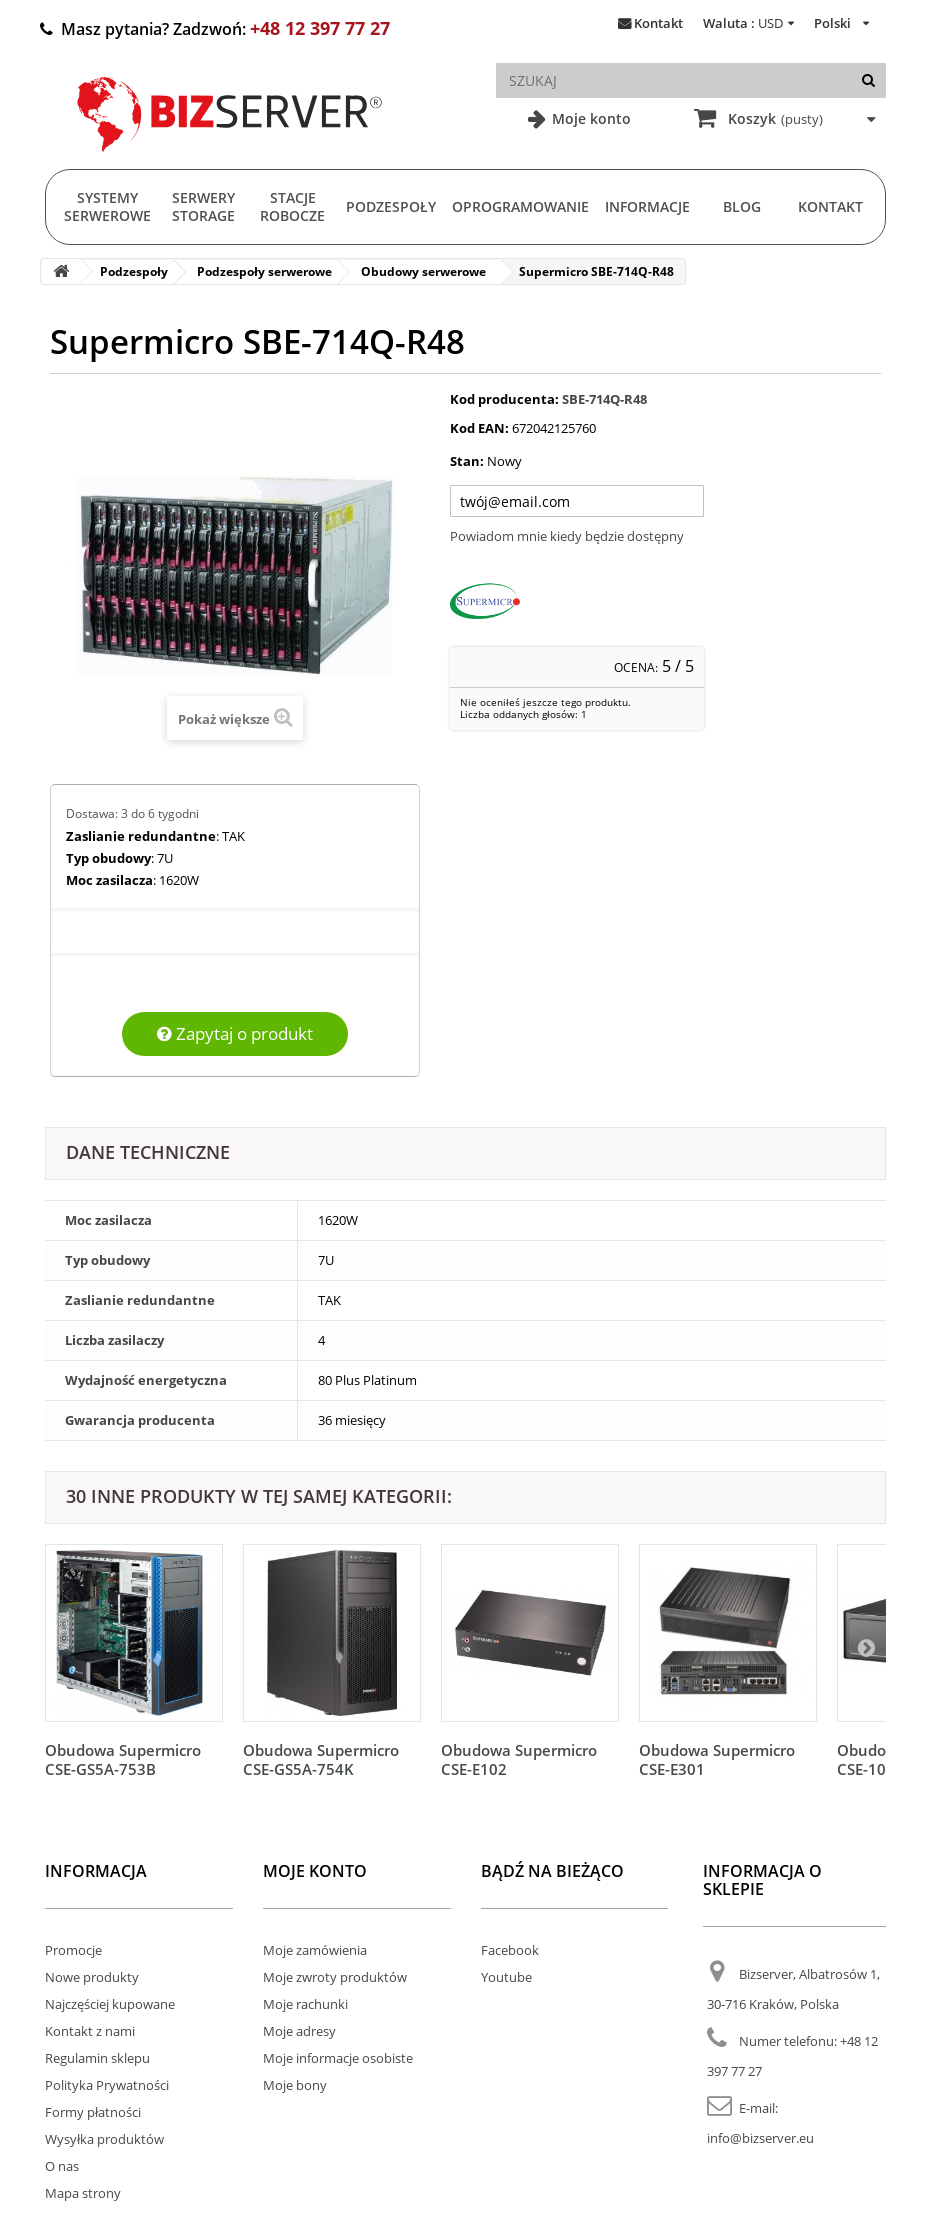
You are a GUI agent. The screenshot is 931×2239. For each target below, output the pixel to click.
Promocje (73, 1950)
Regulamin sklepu (97, 2058)
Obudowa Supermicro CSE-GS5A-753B (123, 1759)
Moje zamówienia (315, 1950)
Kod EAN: (479, 428)
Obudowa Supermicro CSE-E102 (519, 1759)
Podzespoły (391, 206)
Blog (742, 206)
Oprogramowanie (520, 206)
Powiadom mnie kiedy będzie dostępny (567, 536)
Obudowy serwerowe (423, 271)
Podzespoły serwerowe (264, 271)
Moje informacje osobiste (338, 2058)
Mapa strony (83, 2193)
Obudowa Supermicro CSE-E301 (717, 1759)
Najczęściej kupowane (110, 2004)
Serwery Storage (203, 206)
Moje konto (589, 118)
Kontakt (658, 23)
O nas (62, 2166)
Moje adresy (299, 2031)
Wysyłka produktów (104, 2139)
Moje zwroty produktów (335, 1977)
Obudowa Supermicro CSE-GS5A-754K (321, 1759)
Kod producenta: (504, 399)
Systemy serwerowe (107, 206)
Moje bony (295, 2085)
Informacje (647, 206)
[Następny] (866, 1647)
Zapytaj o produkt (235, 1033)
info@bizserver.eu (760, 2138)
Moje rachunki (305, 2004)
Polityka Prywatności (107, 2085)
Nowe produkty (92, 1977)
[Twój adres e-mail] (577, 501)
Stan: (467, 461)
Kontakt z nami (90, 2031)
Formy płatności (93, 2112)
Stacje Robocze (292, 206)
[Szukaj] (868, 80)
